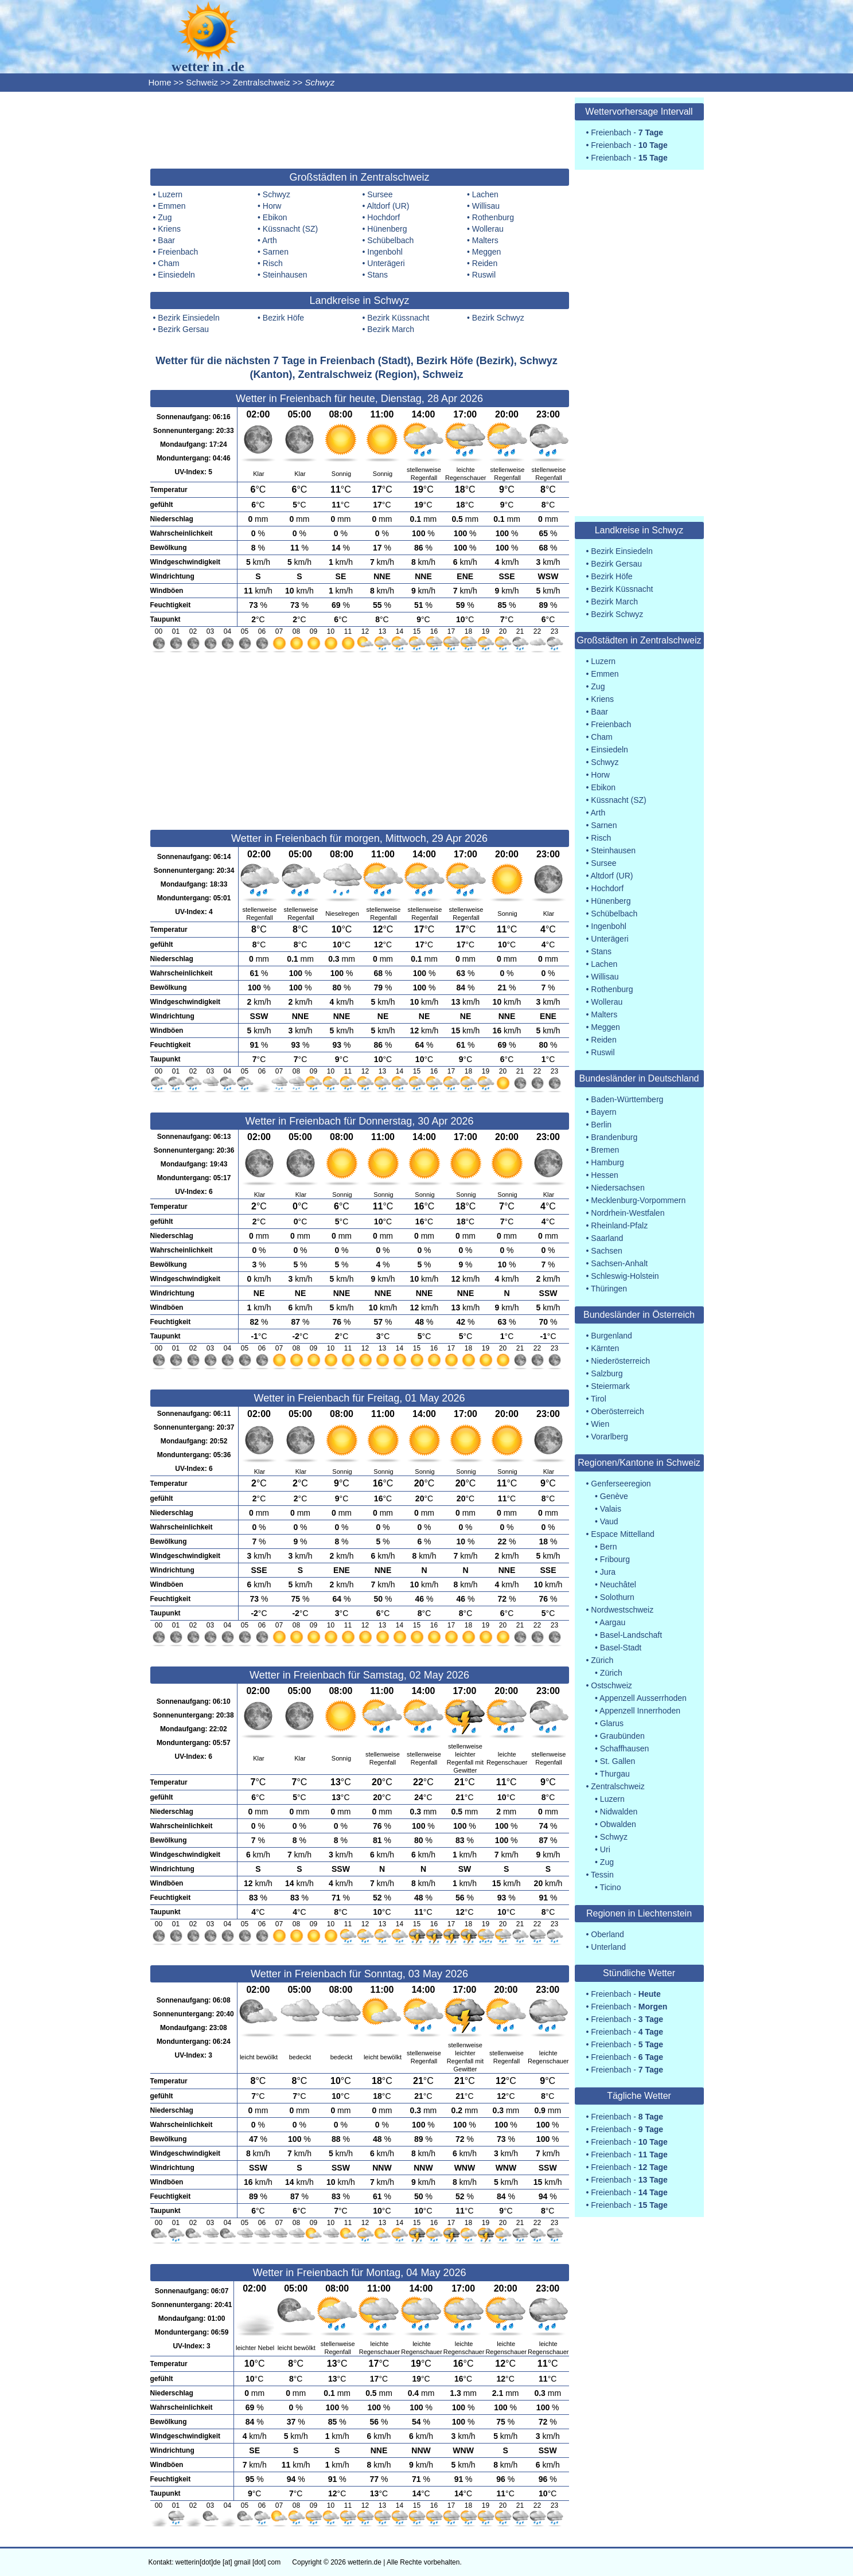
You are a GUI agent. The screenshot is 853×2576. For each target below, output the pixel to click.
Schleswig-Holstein (625, 1276)
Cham (168, 263)
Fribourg (615, 1559)
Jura (608, 1571)
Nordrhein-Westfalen (627, 1212)
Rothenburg (493, 217)
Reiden (484, 263)
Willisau (486, 205)
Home (160, 82)
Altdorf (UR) (388, 205)
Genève (614, 1496)
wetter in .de (208, 66)
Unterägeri (385, 263)
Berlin (601, 1124)
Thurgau (615, 1773)
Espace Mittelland (623, 1534)
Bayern (603, 1112)
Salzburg (606, 1373)
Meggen (486, 251)
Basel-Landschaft (631, 1635)
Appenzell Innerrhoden (639, 1710)
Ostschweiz (611, 1685)
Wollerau (488, 228)
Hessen (604, 1175)
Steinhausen (285, 274)
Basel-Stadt (620, 1647)
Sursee (379, 194)
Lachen (485, 194)
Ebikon (275, 217)
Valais (610, 1508)
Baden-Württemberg (627, 1099)
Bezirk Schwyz (498, 317)
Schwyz (276, 194)
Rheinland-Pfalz (619, 1225)
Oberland (607, 1934)
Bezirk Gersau (183, 329)
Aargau (612, 1622)
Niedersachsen (617, 1187)
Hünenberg (387, 228)
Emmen (171, 205)
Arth (269, 240)
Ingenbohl (385, 251)
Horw (272, 205)
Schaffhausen (624, 1748)
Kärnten (605, 1348)
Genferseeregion (621, 1483)
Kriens (169, 228)
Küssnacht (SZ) (290, 228)
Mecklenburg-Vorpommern (638, 1200)
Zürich (602, 1660)
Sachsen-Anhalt (619, 1263)
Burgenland (611, 1335)
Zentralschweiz (261, 82)
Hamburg (607, 1162)
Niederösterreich (620, 1360)
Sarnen (276, 251)
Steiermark (610, 1386)
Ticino (610, 1887)
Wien (600, 1423)
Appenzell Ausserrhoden (643, 1698)
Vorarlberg (609, 1436)
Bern (608, 1546)
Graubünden (622, 1735)
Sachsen (606, 1250)
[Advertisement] (359, 129)
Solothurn (617, 1597)
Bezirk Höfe (283, 317)
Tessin (602, 1874)
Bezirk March (390, 329)
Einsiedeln (176, 274)
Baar (166, 240)
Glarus (612, 1723)
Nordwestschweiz (622, 1609)
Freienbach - (627, 132)
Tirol (598, 1398)
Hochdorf (383, 217)
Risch (273, 263)
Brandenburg (614, 1137)
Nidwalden (618, 1811)
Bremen (605, 1149)
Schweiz (202, 82)
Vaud (609, 1521)
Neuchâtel (618, 1584)
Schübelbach (390, 240)
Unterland (608, 1946)
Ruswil (484, 274)
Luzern (170, 194)
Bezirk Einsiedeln (188, 317)
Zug (165, 217)
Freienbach (178, 251)
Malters (485, 240)
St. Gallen (617, 1761)
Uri (605, 1849)
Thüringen (609, 1288)
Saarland (607, 1238)
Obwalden (618, 1824)
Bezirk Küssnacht (398, 317)
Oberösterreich (617, 1411)
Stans (377, 274)
